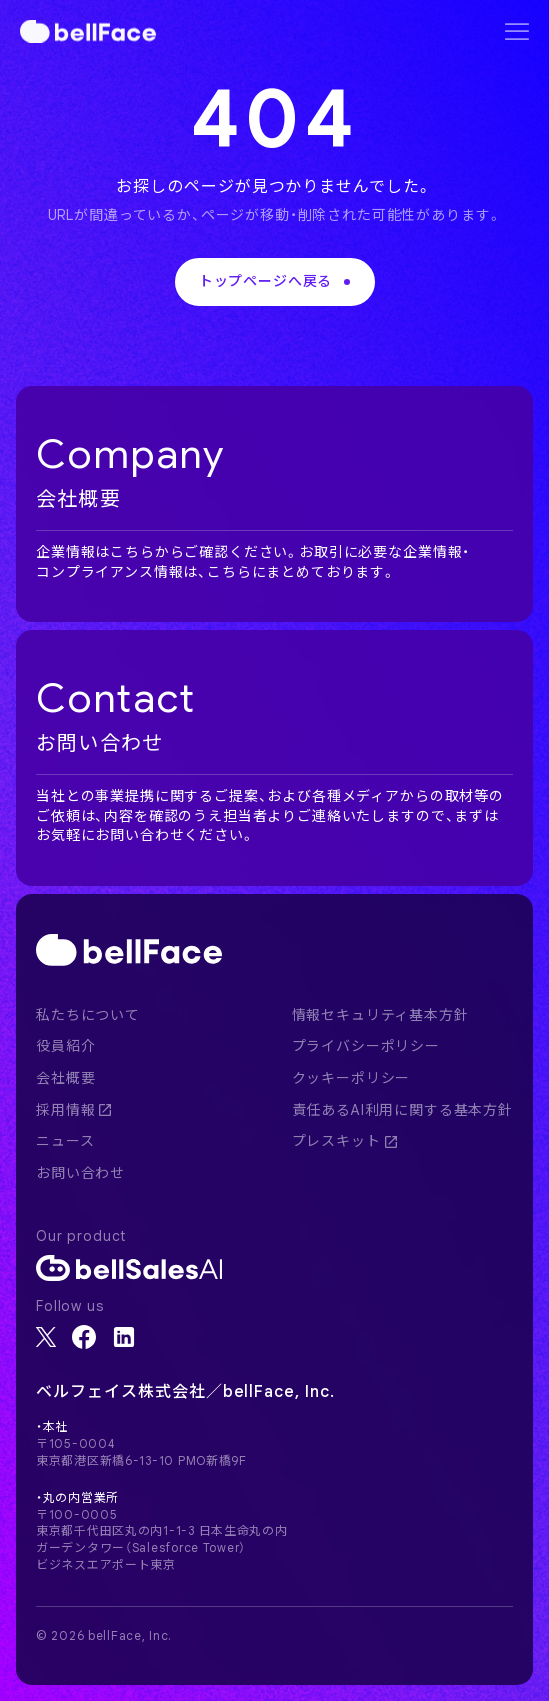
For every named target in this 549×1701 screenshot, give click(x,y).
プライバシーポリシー (366, 1046)
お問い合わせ (80, 1173)
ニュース (65, 1141)
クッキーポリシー (351, 1078)
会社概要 (65, 1078)
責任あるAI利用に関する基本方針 (402, 1110)
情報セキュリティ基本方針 (380, 1015)
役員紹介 (65, 1046)
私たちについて (88, 1015)
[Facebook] (84, 1337)
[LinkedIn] (124, 1337)
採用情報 (73, 1110)
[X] (46, 1337)
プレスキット (344, 1141)
